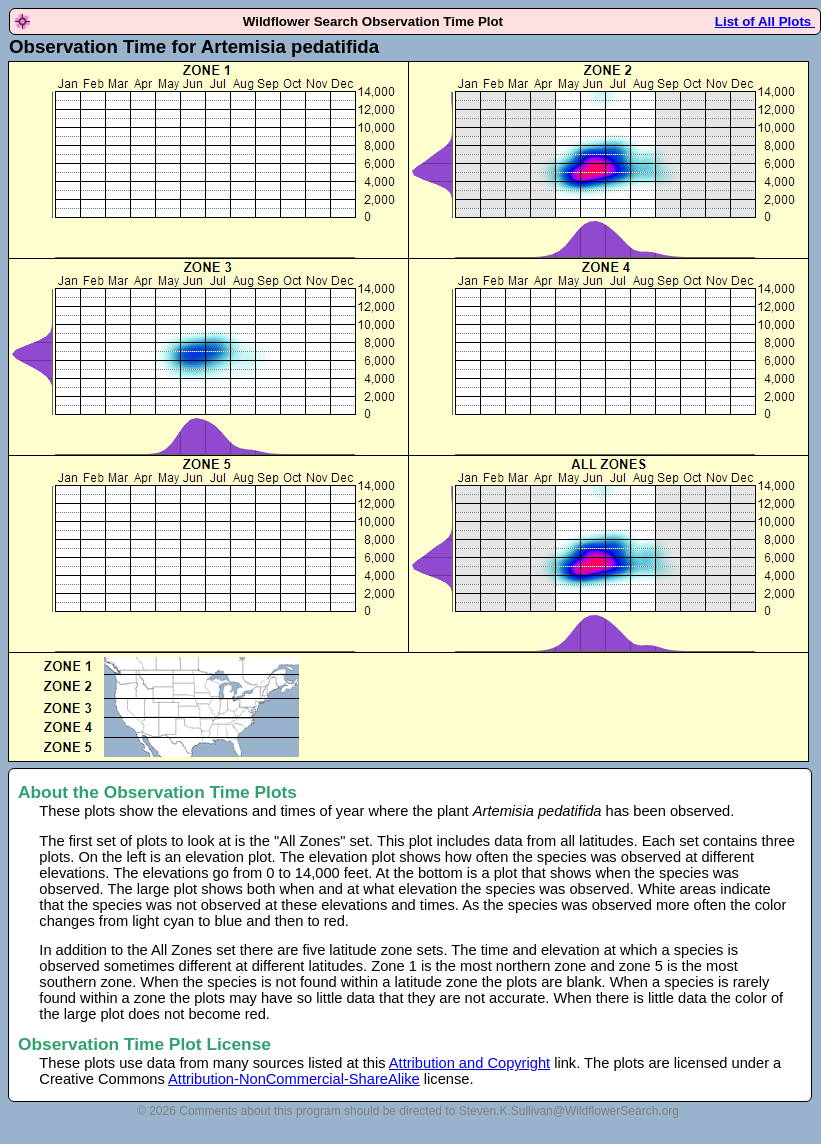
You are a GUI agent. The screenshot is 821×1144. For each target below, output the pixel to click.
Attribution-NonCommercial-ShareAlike (294, 1079)
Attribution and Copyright (469, 1063)
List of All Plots (765, 21)
